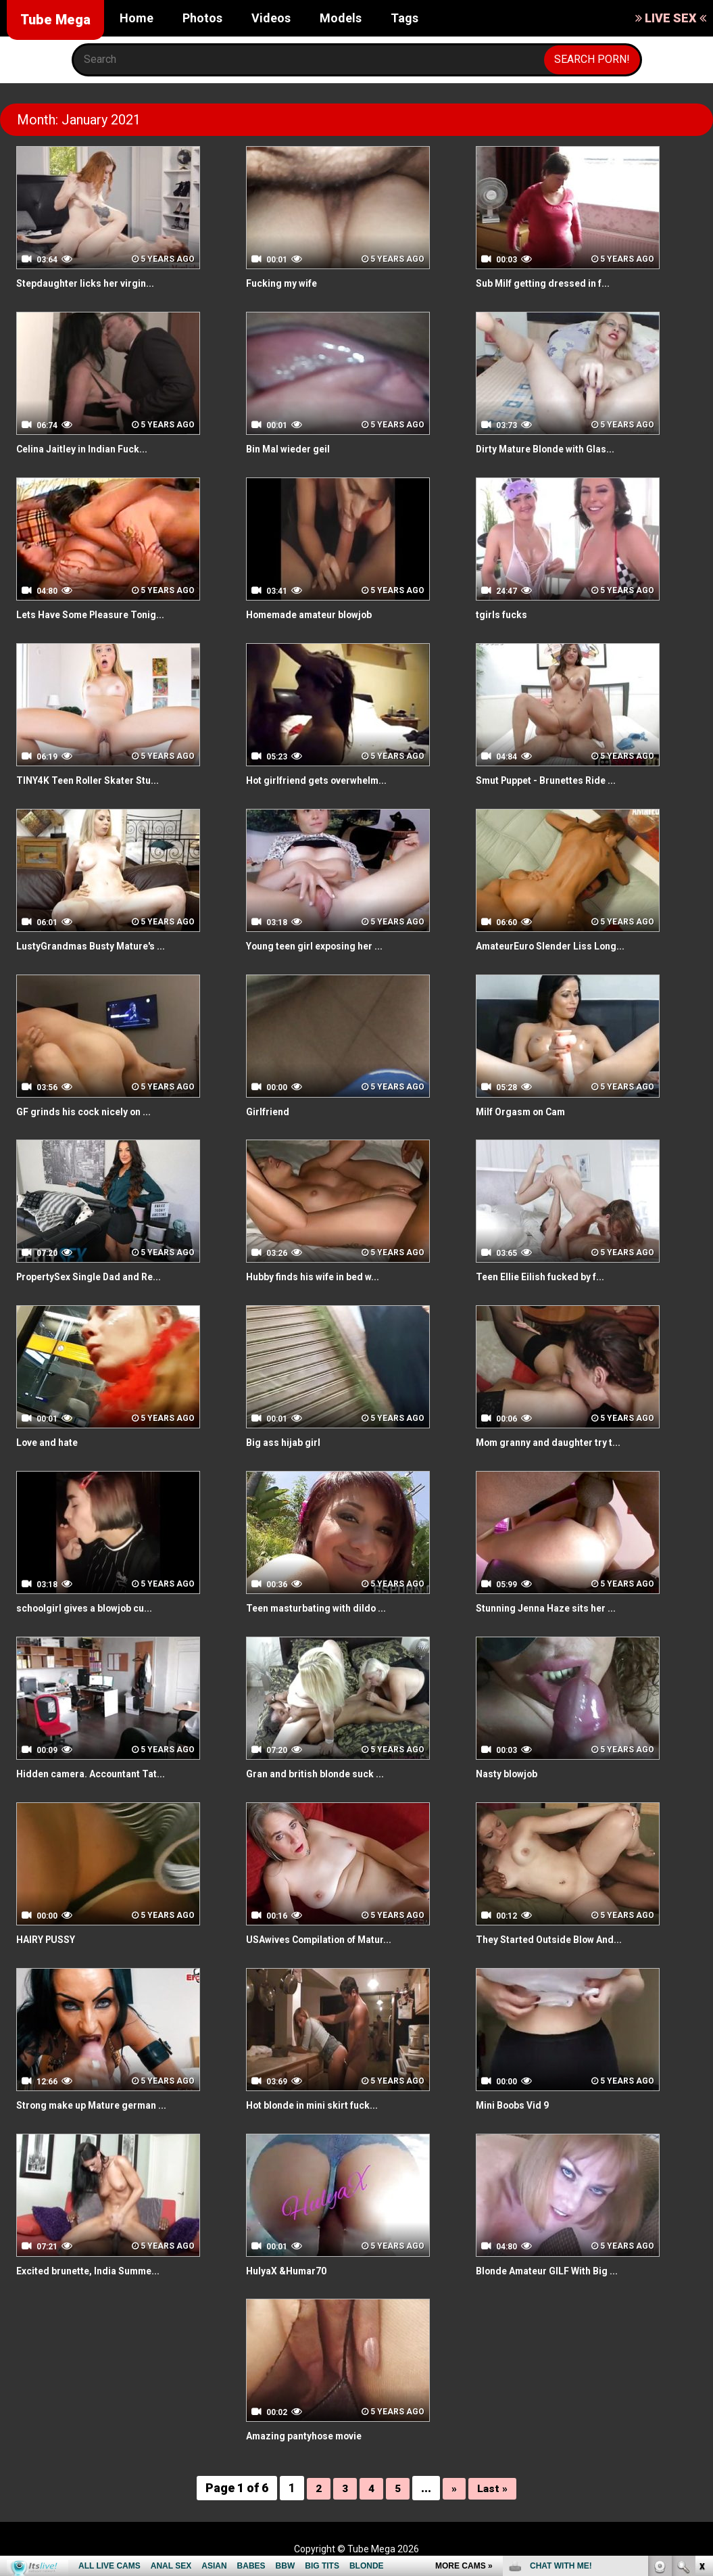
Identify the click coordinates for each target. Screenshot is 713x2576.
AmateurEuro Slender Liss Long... (561, 945)
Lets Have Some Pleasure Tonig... (103, 614)
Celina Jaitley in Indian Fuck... (90, 448)
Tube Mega (55, 19)
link (701, 2364)
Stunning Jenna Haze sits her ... (556, 1607)
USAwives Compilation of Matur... (331, 1939)
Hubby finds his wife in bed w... (322, 1276)
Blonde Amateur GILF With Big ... (557, 2270)
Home (136, 18)
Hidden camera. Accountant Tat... (100, 1773)
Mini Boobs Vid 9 (517, 2105)
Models (341, 18)
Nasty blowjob (511, 1773)
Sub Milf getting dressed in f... (552, 283)
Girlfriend (270, 1111)
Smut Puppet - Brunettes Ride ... (557, 780)
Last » (494, 2488)
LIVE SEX (670, 18)
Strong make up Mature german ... (103, 2105)
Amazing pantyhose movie (313, 2435)
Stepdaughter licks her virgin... (94, 283)
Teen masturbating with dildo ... (325, 1607)
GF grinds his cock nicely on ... (92, 1111)
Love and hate (52, 1442)
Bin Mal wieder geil (294, 448)
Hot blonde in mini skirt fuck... (321, 2105)
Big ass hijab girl (287, 1442)
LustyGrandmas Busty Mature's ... (101, 945)
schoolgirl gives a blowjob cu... (94, 1607)
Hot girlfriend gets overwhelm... (328, 780)
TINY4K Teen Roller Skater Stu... (98, 780)
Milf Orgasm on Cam (528, 1111)
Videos (271, 18)
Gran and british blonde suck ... (323, 1773)
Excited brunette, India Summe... (97, 2270)
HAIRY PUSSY (50, 1939)
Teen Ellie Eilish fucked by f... (549, 1276)
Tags (404, 18)
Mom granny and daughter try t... (558, 1442)
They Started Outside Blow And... (559, 1939)
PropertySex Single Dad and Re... (99, 1276)
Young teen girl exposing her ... (325, 945)
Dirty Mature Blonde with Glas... (555, 448)
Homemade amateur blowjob (319, 614)
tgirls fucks (505, 614)
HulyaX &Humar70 (291, 2270)
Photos (202, 18)
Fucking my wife (287, 283)
